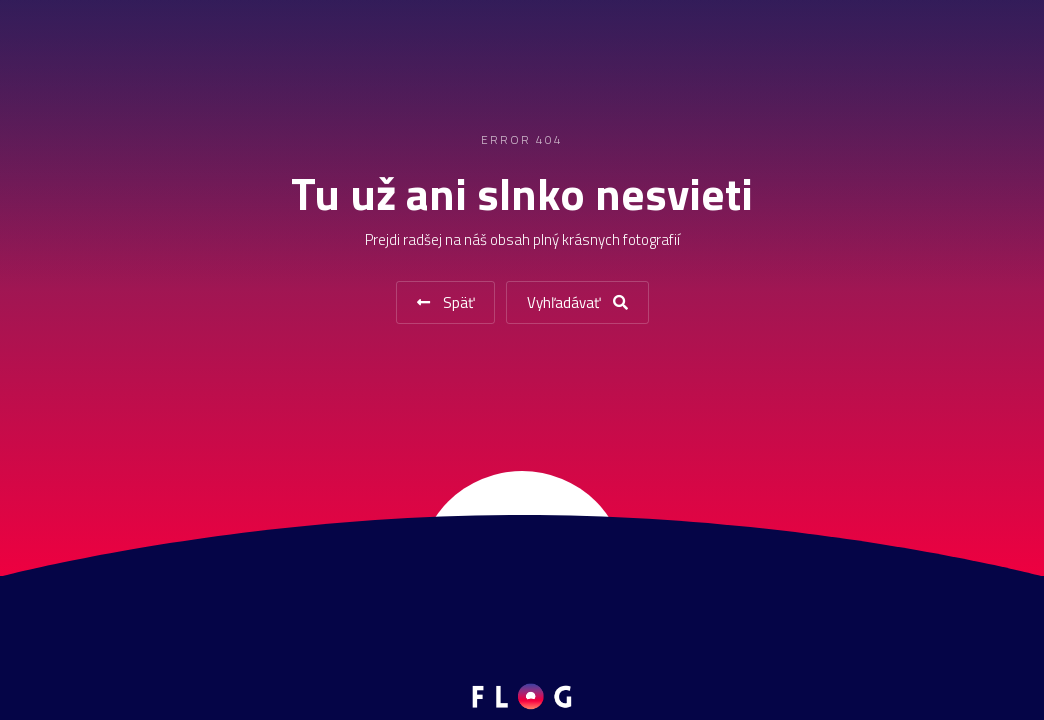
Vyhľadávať (577, 302)
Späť (445, 302)
